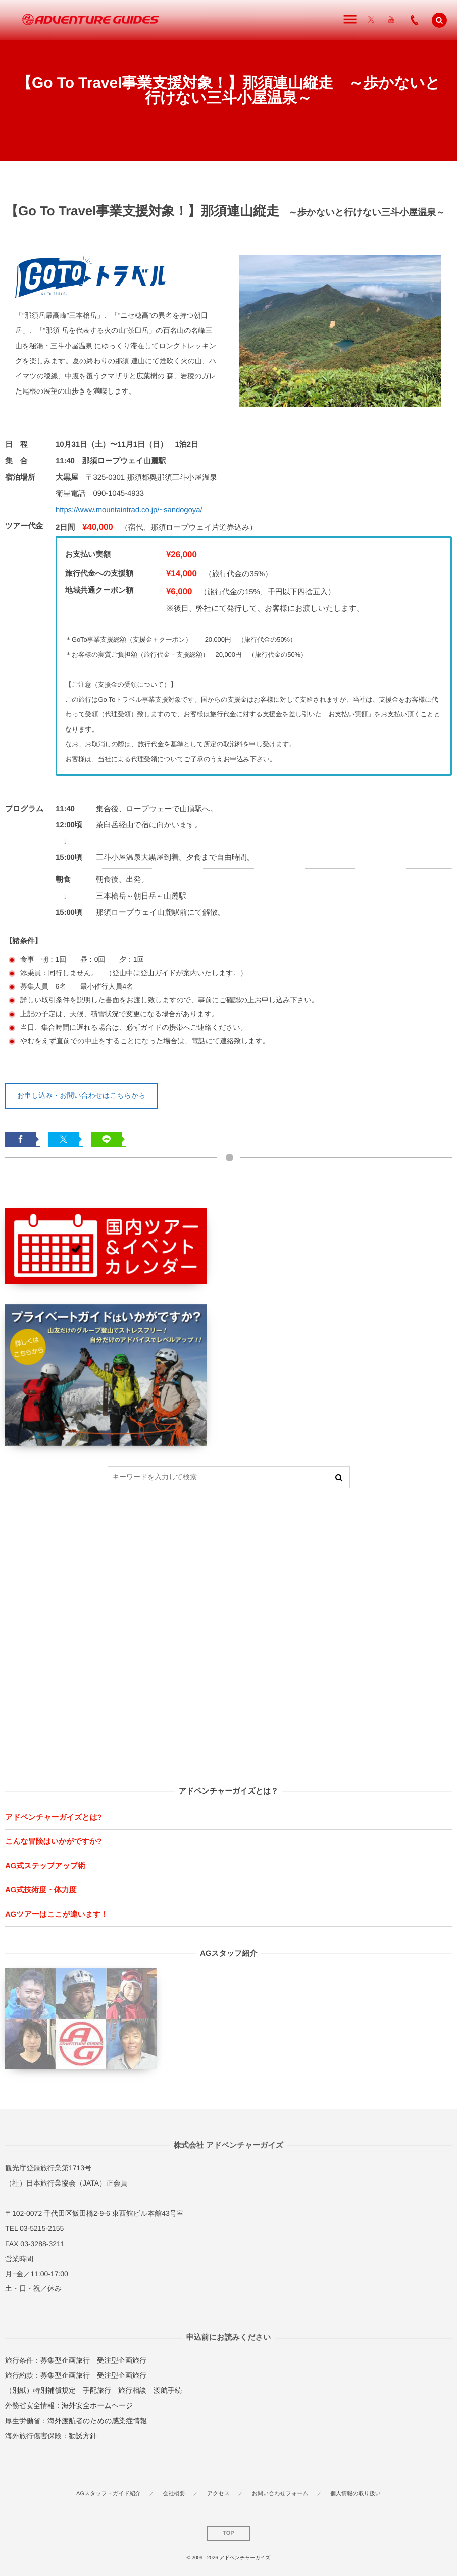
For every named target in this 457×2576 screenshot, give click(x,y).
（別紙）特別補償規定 (40, 2390)
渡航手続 (168, 2390)
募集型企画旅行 (65, 2360)
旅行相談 (132, 2390)
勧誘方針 (83, 2436)
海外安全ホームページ (97, 2405)
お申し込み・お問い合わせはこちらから (81, 1095)
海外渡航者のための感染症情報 (97, 2421)
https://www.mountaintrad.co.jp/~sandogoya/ (129, 510)
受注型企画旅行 (121, 2360)
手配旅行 (97, 2390)
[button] (439, 20)
